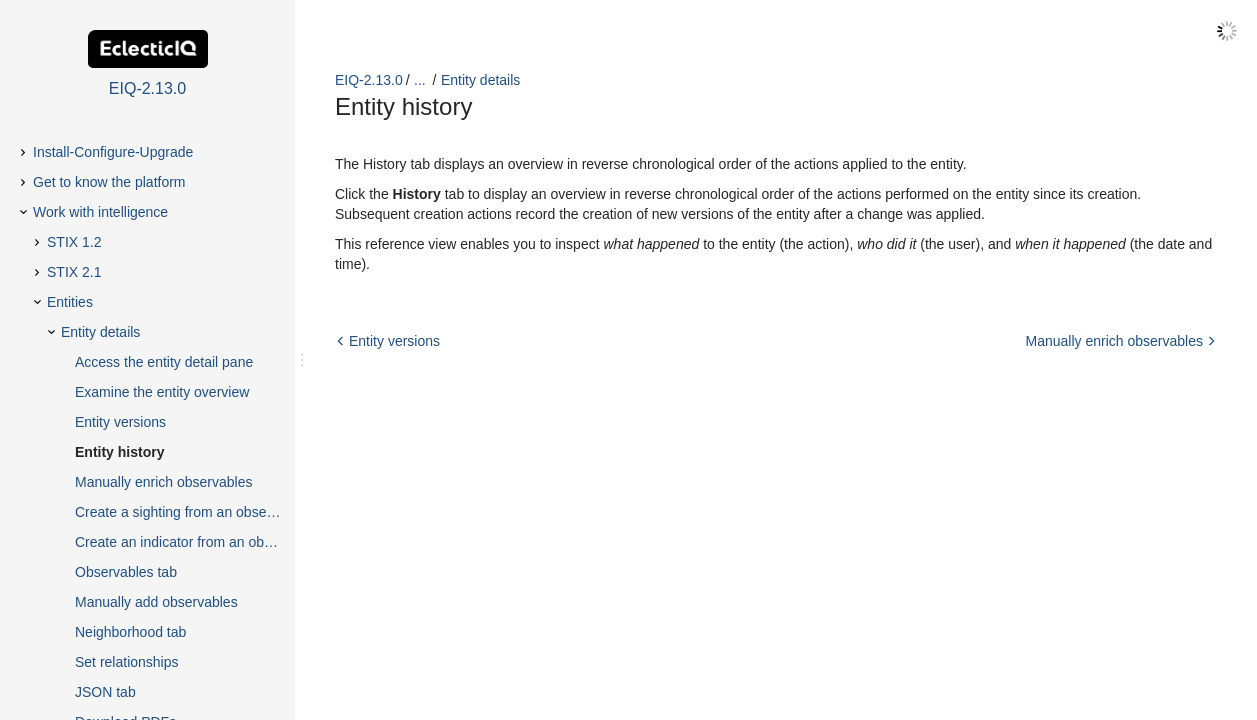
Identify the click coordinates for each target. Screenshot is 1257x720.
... (420, 80)
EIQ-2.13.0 (369, 80)
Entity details (480, 80)
